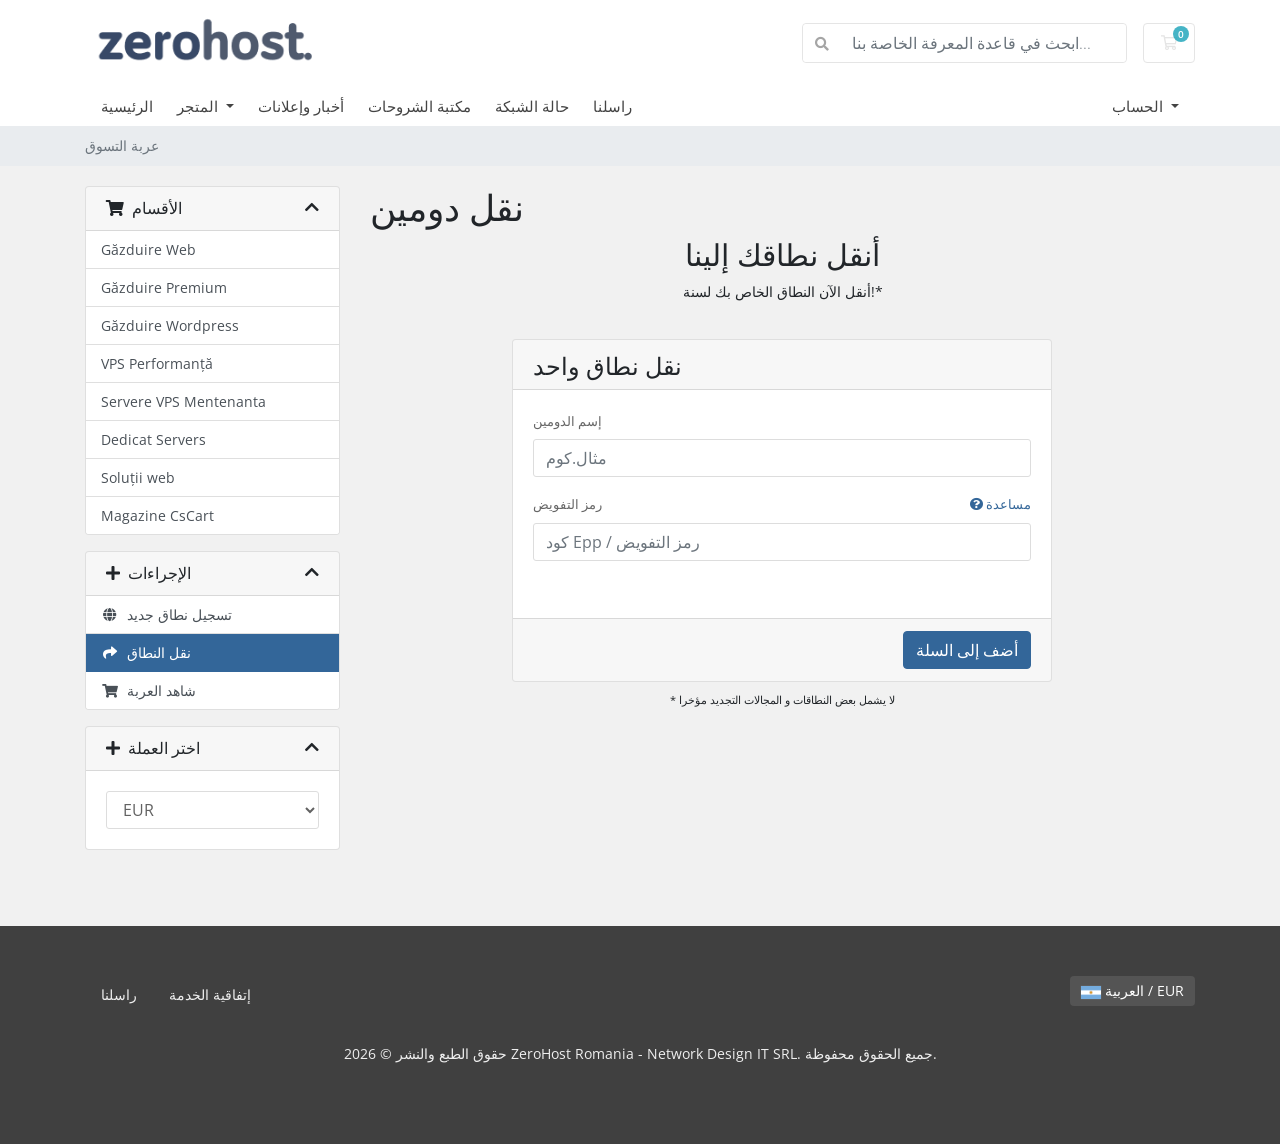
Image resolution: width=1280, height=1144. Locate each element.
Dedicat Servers (153, 439)
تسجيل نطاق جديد (166, 614)
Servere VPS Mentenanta (183, 401)
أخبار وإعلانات (301, 106)
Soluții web (138, 477)
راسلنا (612, 106)
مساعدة (1000, 504)
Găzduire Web (148, 249)
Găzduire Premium (164, 287)
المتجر (199, 106)
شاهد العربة (148, 690)
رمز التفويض (782, 505)
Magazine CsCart (157, 515)
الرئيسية (127, 106)
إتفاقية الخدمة (210, 994)
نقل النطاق (146, 652)
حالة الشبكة (532, 106)
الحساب (1139, 106)
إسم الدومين (567, 421)
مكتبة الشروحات (419, 106)
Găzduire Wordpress (170, 325)
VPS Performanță (157, 363)
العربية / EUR (1132, 990)
